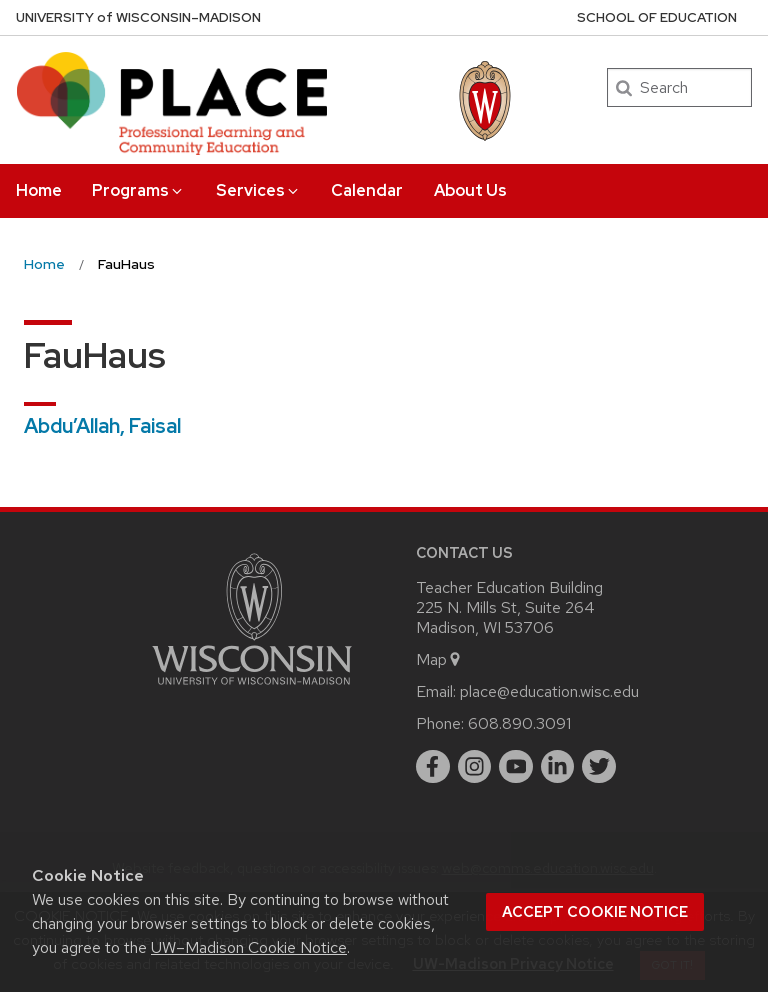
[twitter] (599, 767)
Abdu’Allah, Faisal (102, 426)
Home (39, 190)
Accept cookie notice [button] (595, 912)
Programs (138, 190)
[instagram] (475, 767)
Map (439, 659)
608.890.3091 (519, 723)
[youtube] (516, 767)
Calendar (367, 190)
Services (258, 190)
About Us (470, 190)
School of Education (657, 17)
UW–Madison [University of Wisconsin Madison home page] (138, 17)
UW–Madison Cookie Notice (249, 947)
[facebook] (433, 767)
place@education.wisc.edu (549, 691)
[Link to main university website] (252, 688)
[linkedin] (558, 767)
